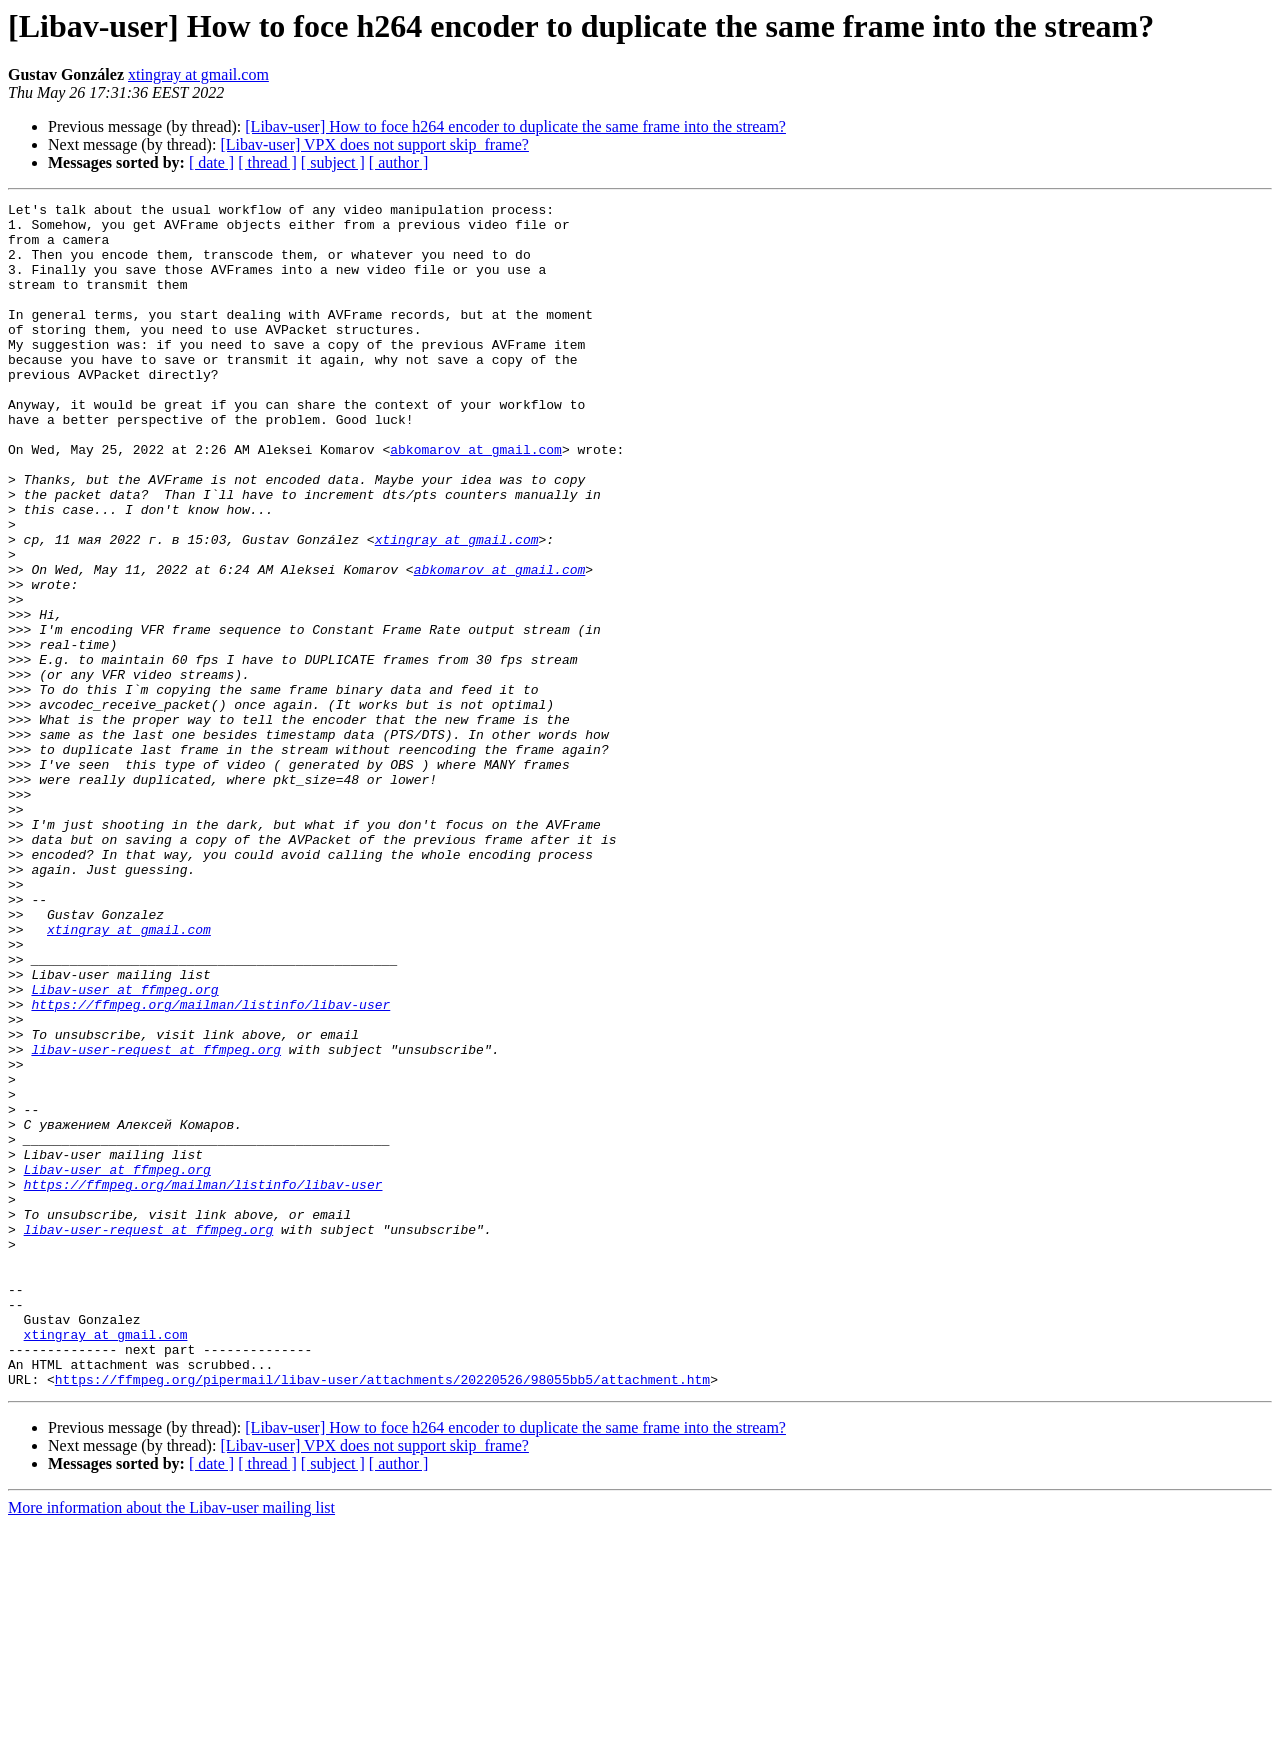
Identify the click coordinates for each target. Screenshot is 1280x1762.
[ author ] (399, 162)
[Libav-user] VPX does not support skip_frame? (374, 144)
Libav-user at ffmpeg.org (124, 1148)
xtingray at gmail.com (198, 74)
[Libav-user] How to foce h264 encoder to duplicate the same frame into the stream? (515, 126)
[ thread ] (267, 162)
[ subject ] (333, 162)
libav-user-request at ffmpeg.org (156, 1220)
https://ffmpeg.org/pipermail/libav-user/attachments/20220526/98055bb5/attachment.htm (382, 1616)
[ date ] (211, 162)
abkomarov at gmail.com (476, 500)
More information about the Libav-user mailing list (171, 1744)
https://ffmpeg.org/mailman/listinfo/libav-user (210, 1166)
